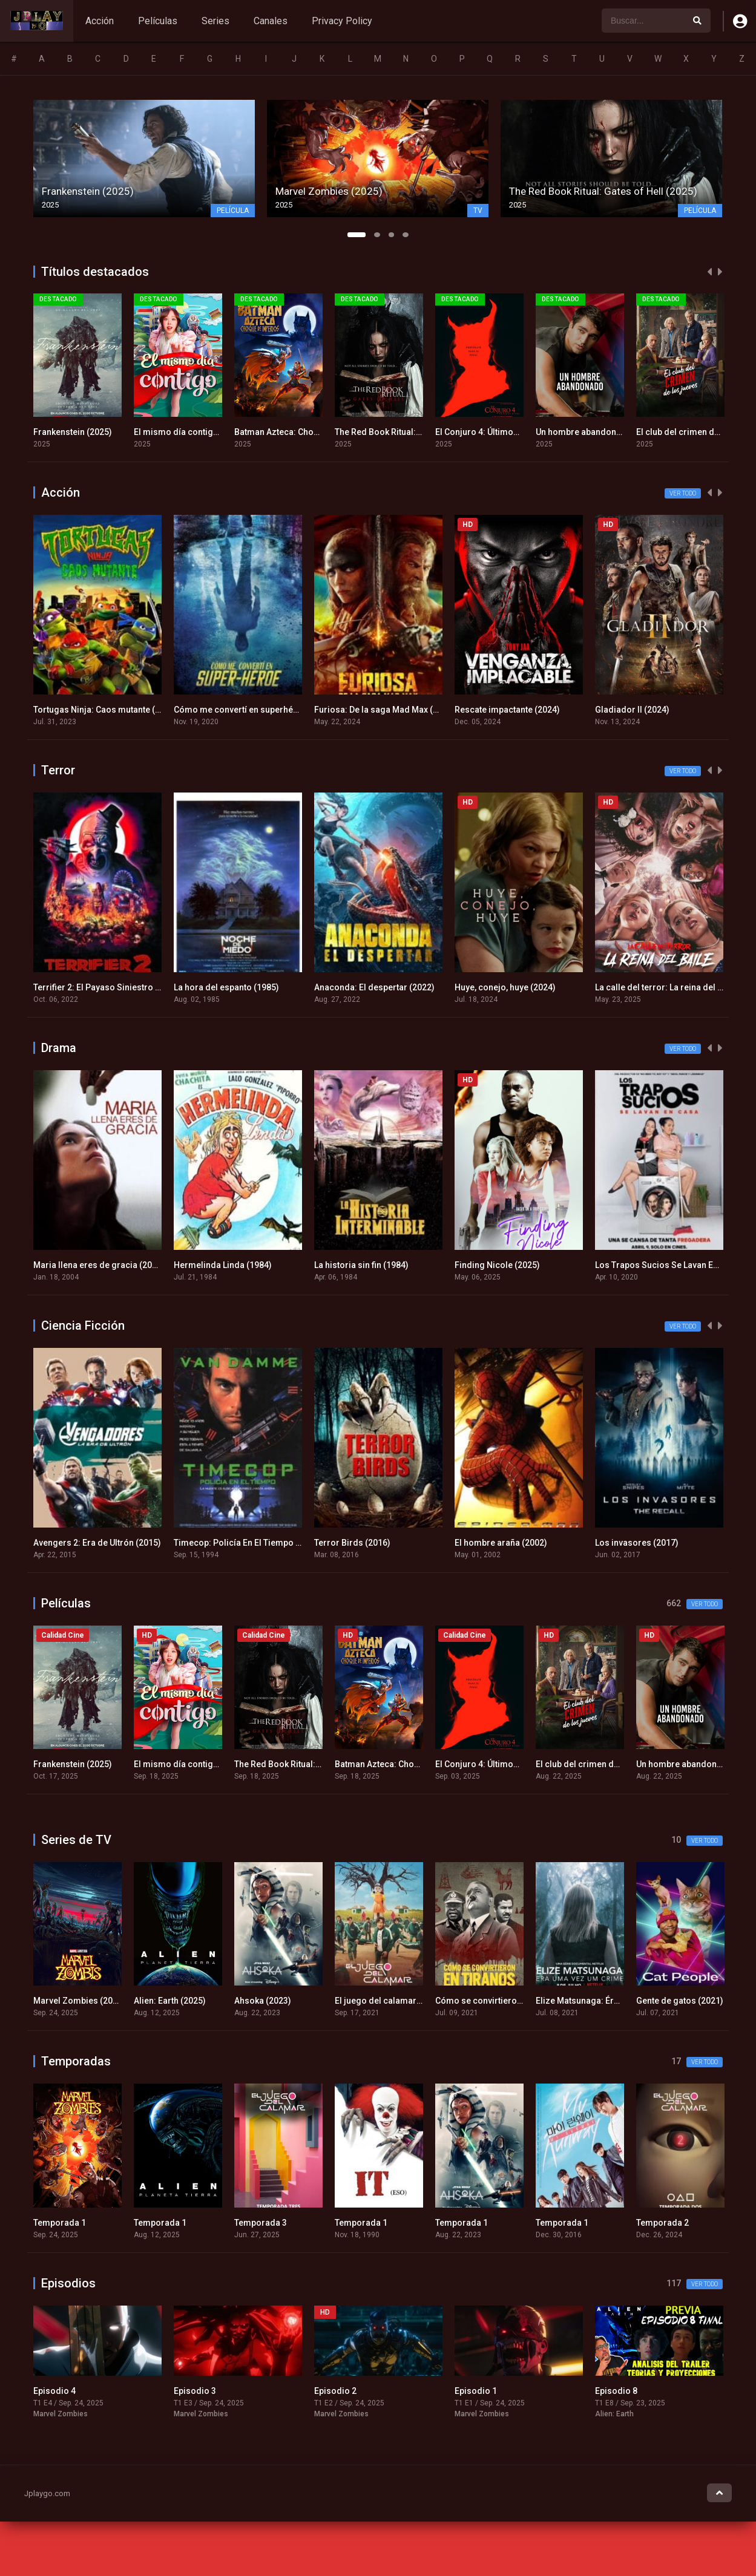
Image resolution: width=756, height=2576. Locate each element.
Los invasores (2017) (637, 1543)
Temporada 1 (59, 2223)
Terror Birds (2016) (352, 1543)
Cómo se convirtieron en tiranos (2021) (513, 2001)
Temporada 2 (662, 2223)
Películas (157, 21)
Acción (99, 21)
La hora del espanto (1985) (226, 987)
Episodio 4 (54, 2391)
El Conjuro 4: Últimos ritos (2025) (500, 432)
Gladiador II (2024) (632, 709)
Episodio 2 (335, 2391)
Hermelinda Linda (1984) (223, 1265)
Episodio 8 (616, 2391)
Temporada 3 (260, 2223)
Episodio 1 (476, 2391)
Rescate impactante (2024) (507, 709)
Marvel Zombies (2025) (79, 2001)
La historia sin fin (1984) (361, 1265)
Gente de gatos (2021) (679, 2001)
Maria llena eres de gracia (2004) (99, 1265)
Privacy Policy (342, 21)
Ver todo (682, 493)
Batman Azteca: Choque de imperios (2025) (320, 432)
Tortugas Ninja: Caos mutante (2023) (105, 709)
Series (215, 21)
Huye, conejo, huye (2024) (505, 987)
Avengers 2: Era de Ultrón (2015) (97, 1543)
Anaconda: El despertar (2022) (374, 987)
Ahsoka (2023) (262, 2001)
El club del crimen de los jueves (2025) (612, 1764)
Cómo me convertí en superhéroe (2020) (254, 709)
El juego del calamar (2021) (389, 2001)
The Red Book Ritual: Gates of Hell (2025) (415, 432)
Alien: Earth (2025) (170, 2001)
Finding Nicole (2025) (497, 1265)
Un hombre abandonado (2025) (597, 432)
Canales (271, 21)
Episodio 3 (195, 2391)
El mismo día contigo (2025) (190, 432)
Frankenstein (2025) (72, 432)
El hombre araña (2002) (501, 1543)
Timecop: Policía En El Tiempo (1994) (247, 1543)
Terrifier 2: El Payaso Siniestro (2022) (106, 987)
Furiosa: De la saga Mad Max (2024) (384, 709)
